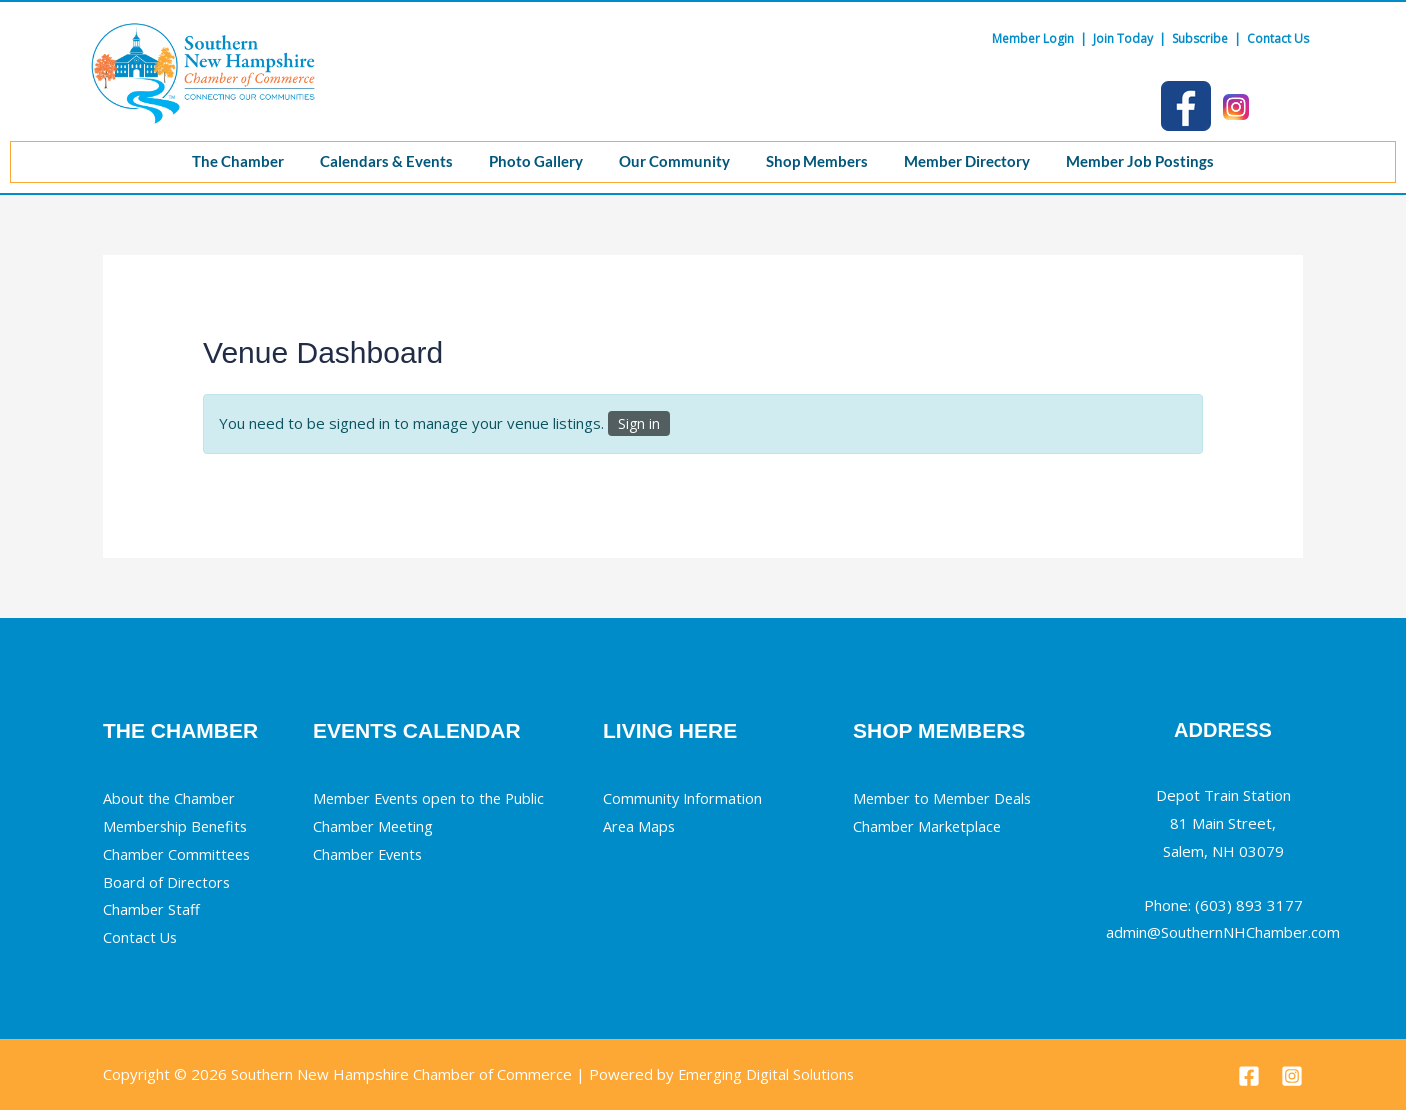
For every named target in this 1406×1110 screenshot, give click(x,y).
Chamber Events (370, 854)
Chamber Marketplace (928, 826)
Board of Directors (167, 882)
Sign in (639, 423)
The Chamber (226, 161)
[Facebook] (1249, 1076)
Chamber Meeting (374, 826)
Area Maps (640, 826)
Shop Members (821, 161)
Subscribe (1200, 38)
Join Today (1123, 38)
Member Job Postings (1152, 161)
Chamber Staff (152, 909)
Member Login (1033, 38)
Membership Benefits (178, 826)
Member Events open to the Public (433, 798)
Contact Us (1278, 38)
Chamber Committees (178, 854)
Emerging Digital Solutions (767, 1074)
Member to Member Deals (945, 798)
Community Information (683, 798)
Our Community (674, 161)
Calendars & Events (378, 161)
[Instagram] (1292, 1076)
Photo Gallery (532, 161)
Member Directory (975, 161)
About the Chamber (170, 798)
